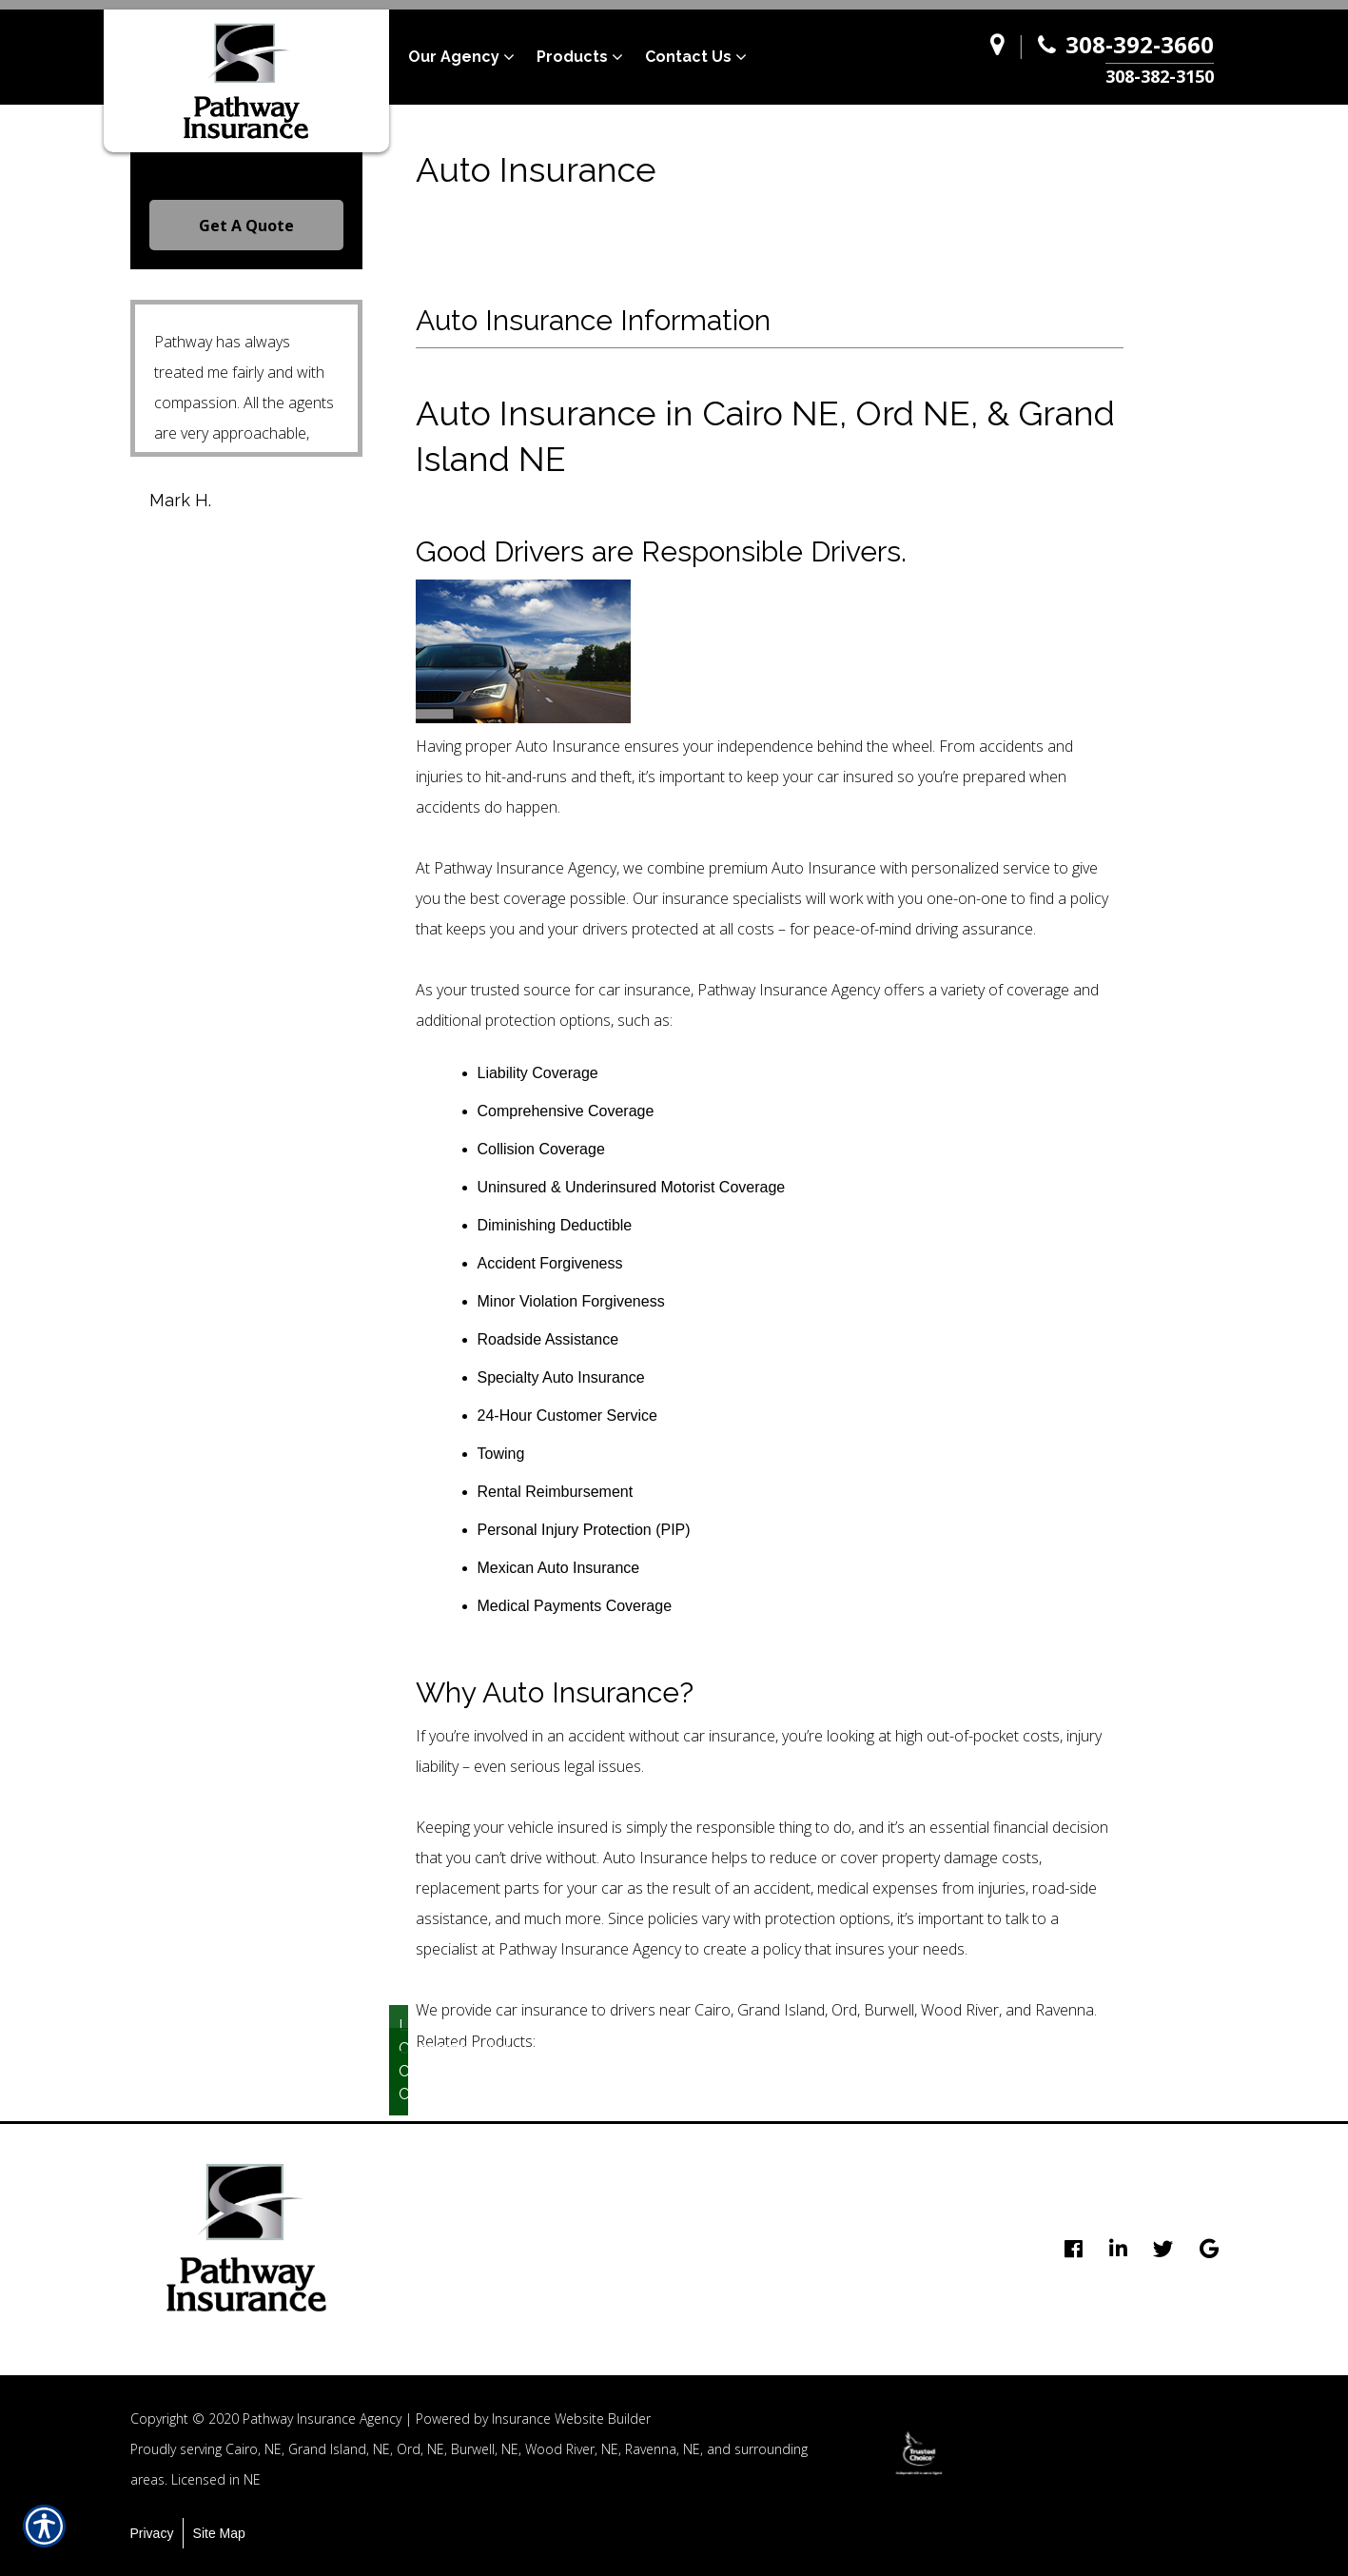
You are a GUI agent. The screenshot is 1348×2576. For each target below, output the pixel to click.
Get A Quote (246, 225)
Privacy (152, 2533)
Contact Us (688, 57)
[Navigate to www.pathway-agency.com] (1002, 57)
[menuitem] (472, 57)
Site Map (219, 2533)
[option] (919, 2453)
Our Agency (453, 57)
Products (572, 57)
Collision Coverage (403, 2082)
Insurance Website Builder (571, 2418)
